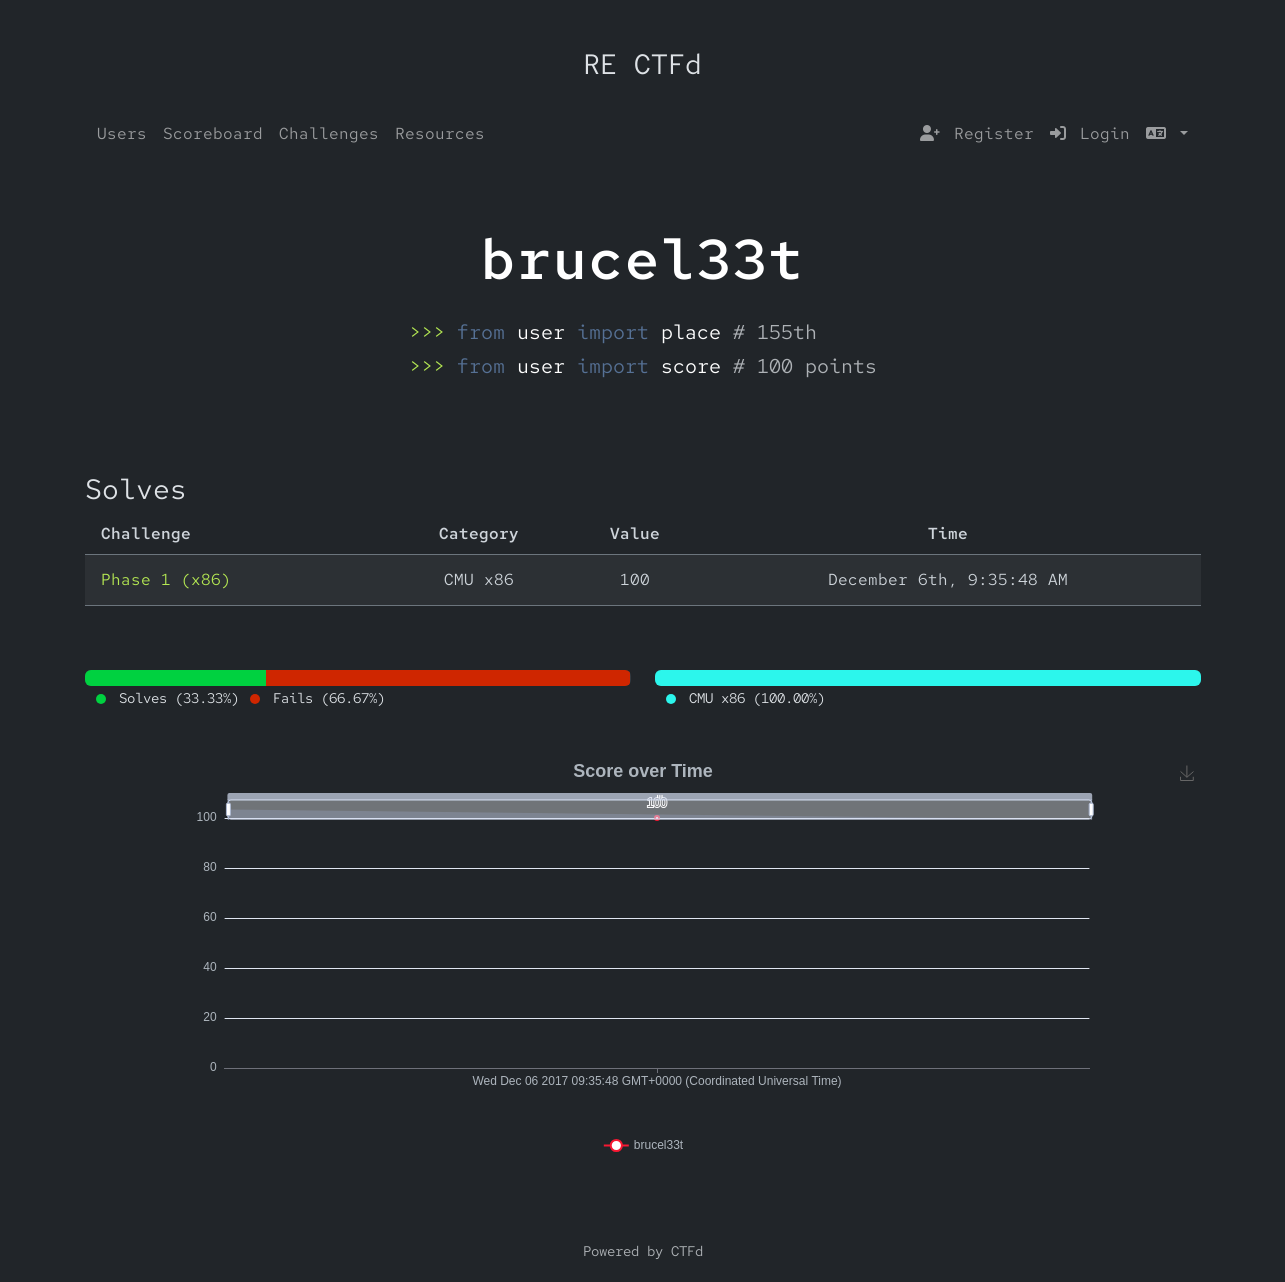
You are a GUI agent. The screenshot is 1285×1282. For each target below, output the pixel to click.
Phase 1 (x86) (166, 579)
